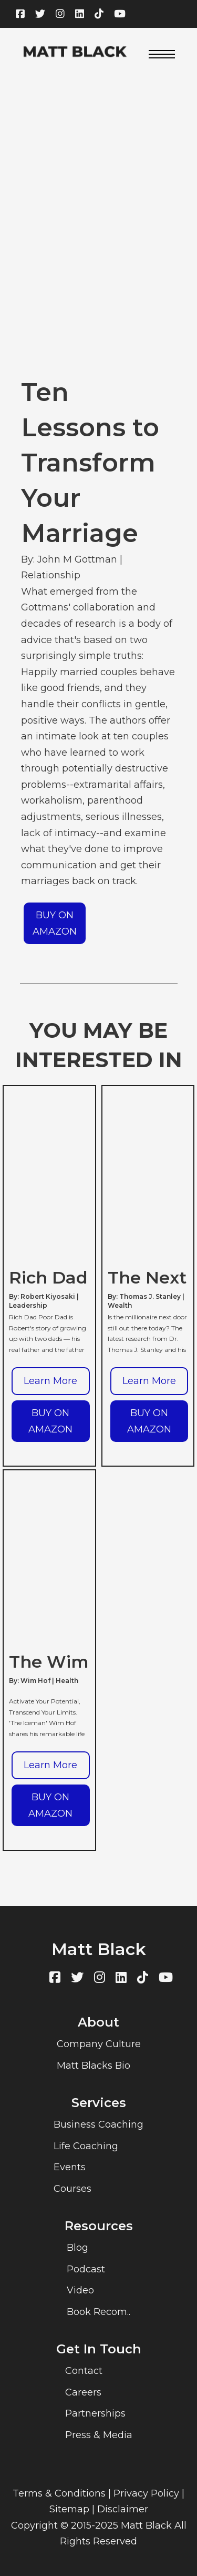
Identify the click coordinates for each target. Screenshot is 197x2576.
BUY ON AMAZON (55, 923)
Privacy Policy (146, 2493)
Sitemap (69, 2509)
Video (80, 2290)
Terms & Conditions (59, 2493)
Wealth (120, 1305)
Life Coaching (86, 2146)
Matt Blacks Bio (93, 2065)
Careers (83, 2392)
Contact (83, 2371)
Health (67, 1681)
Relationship (50, 575)
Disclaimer (122, 2509)
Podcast (86, 2269)
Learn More (50, 1381)
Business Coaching (98, 2124)
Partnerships (95, 2413)
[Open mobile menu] (162, 54)
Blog (77, 2247)
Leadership (28, 1305)
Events (70, 2167)
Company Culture (99, 2044)
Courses (72, 2188)
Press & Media (98, 2435)
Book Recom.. (98, 2312)
